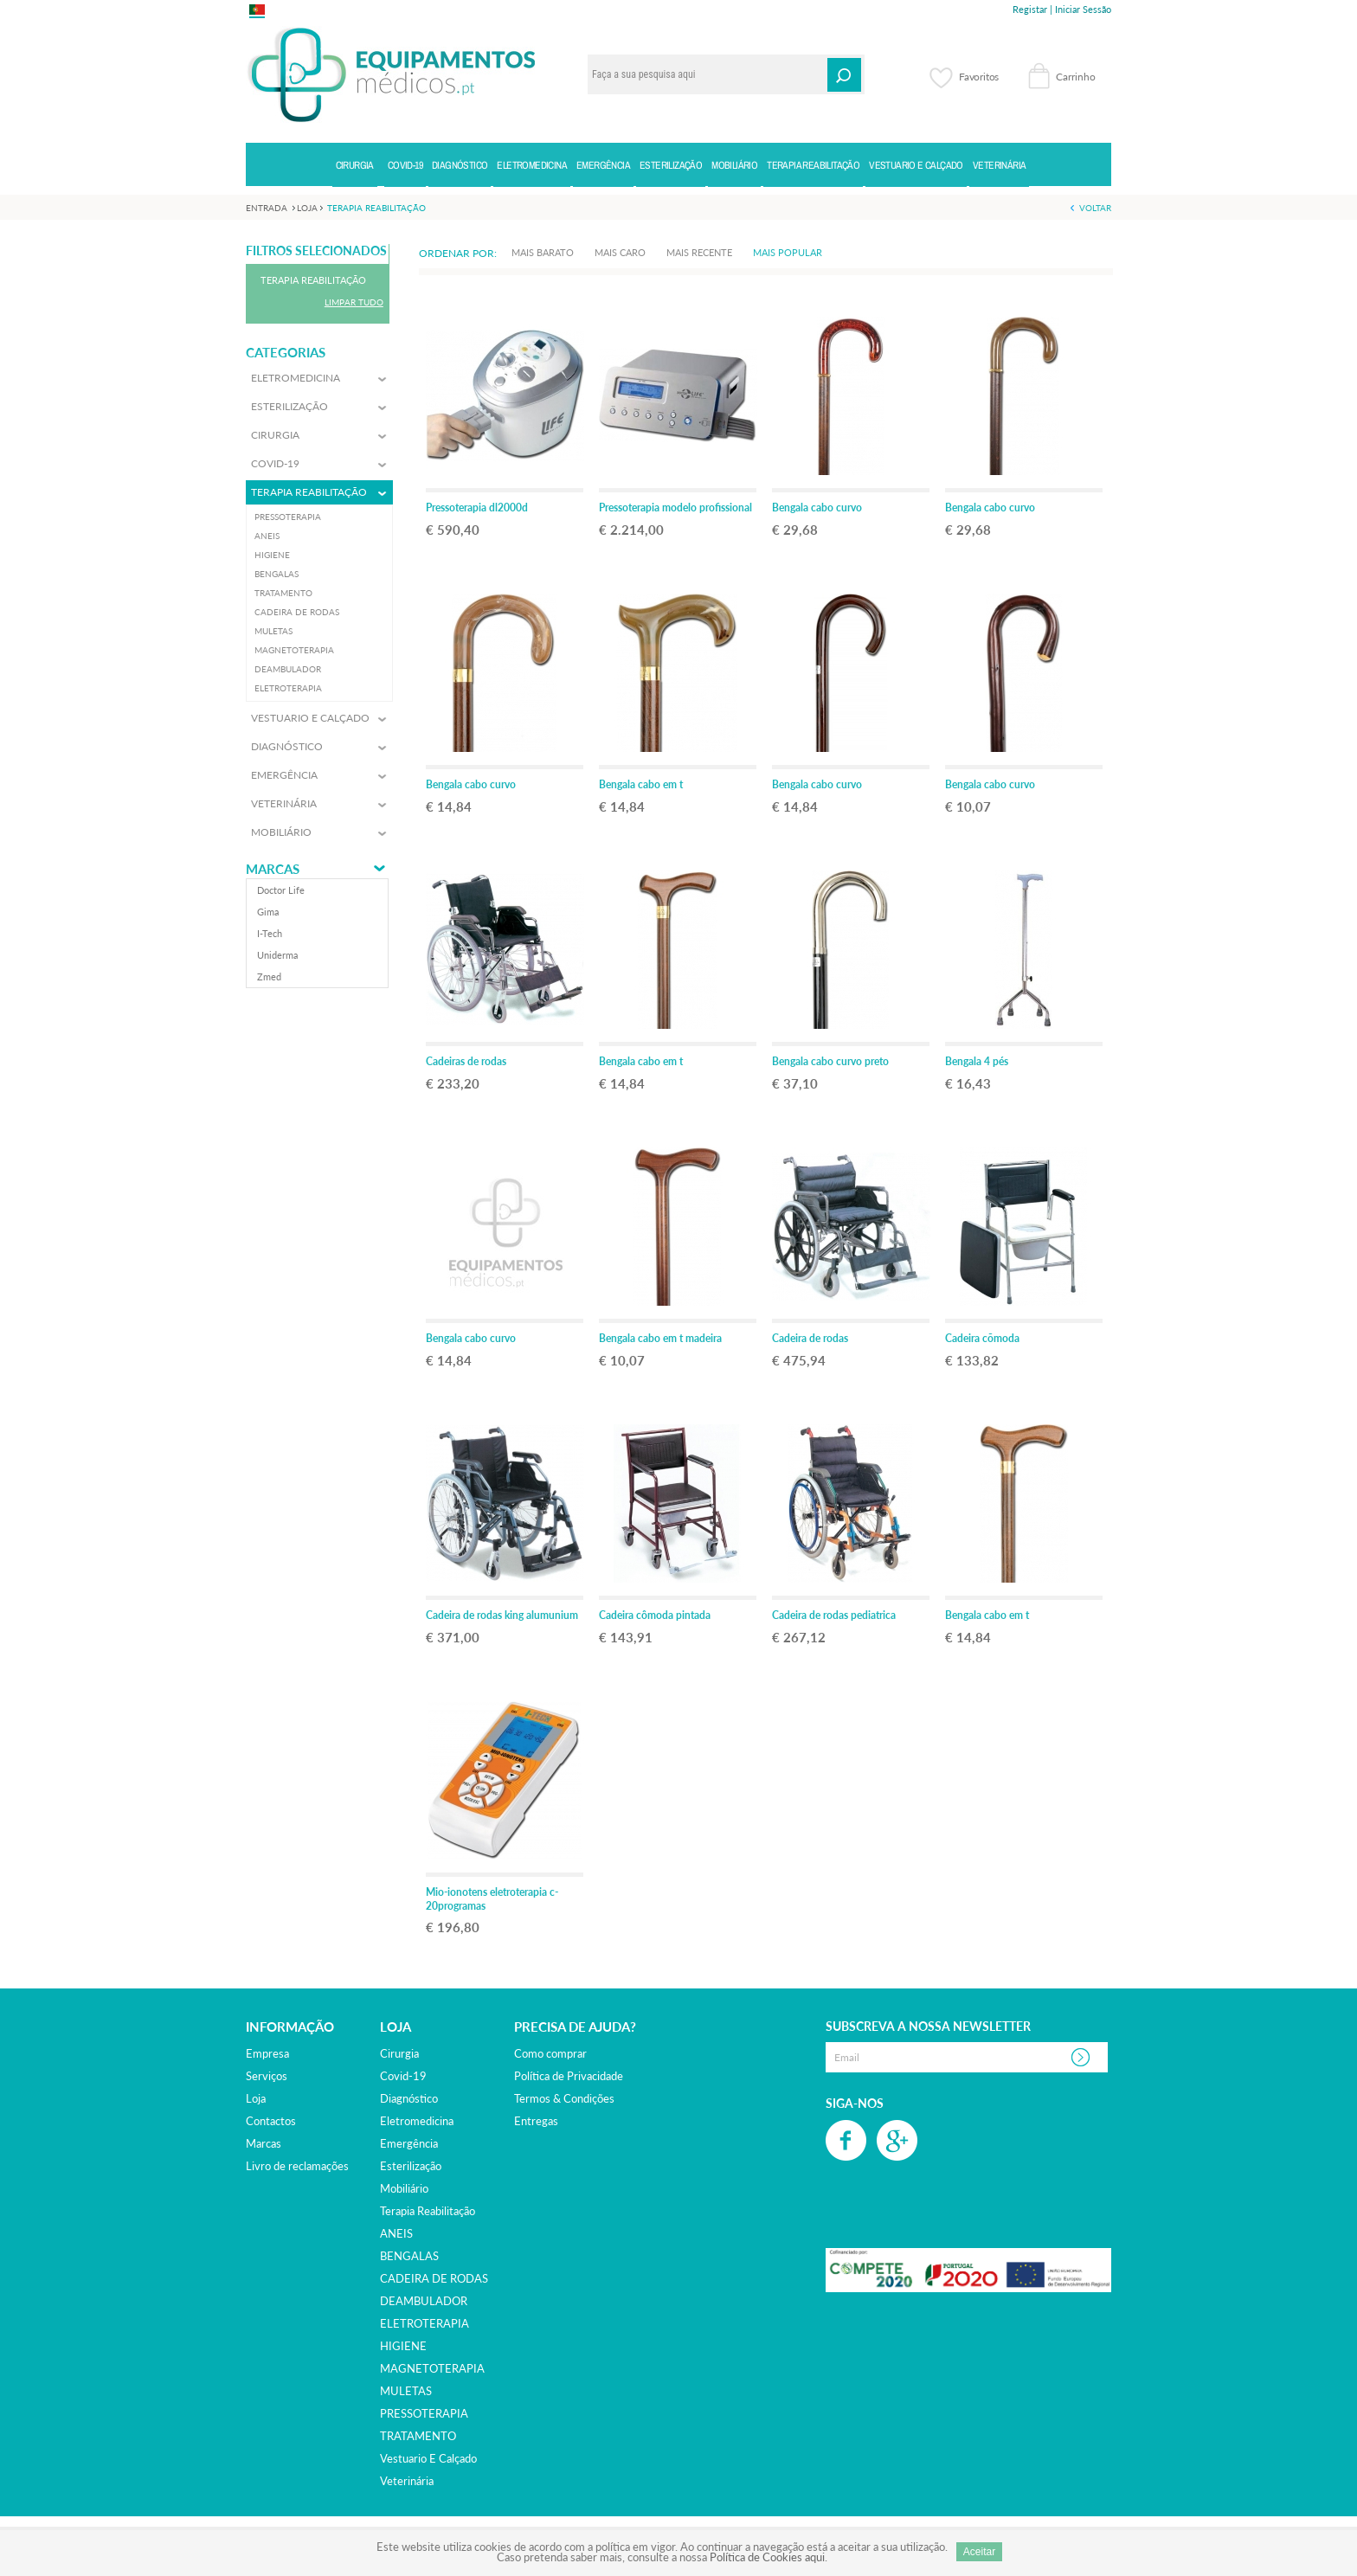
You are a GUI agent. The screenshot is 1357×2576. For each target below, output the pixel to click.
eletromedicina (416, 2121)
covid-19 (403, 2076)
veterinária (407, 2481)
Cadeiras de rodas (466, 1061)
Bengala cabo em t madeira (660, 1338)
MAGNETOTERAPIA (432, 2368)
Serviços (266, 2076)
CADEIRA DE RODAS (434, 2278)
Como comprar (550, 2053)
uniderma (277, 954)
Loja (256, 2098)
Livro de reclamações (297, 2166)
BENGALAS (409, 2256)
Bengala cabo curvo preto (830, 1061)
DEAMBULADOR (423, 2301)
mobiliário (404, 2188)
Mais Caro (620, 252)
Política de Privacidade (568, 2076)
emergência (409, 2143)
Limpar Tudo (354, 302)
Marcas (272, 869)
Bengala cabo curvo (817, 507)
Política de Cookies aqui (767, 2557)
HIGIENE (403, 2346)
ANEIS (396, 2233)
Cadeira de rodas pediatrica (834, 1615)
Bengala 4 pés (976, 1061)
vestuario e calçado (428, 2458)
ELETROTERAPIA (424, 2323)
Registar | (1032, 9)
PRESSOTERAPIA (424, 2413)
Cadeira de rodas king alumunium (502, 1615)
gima (268, 911)
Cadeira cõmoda (982, 1338)
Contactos (271, 2121)
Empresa (267, 2053)
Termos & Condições (564, 2098)
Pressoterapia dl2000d (477, 507)
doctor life (281, 890)
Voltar (1095, 207)
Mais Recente (699, 252)
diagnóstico (409, 2098)
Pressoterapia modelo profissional (675, 507)
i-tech (269, 933)
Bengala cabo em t (641, 784)
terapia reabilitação (427, 2211)
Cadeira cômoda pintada (655, 1615)
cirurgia (399, 2053)
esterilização (410, 2166)
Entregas (536, 2121)
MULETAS (406, 2391)
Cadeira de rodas (810, 1338)
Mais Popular (787, 252)
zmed (269, 976)
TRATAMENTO (418, 2436)
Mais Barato (542, 252)
